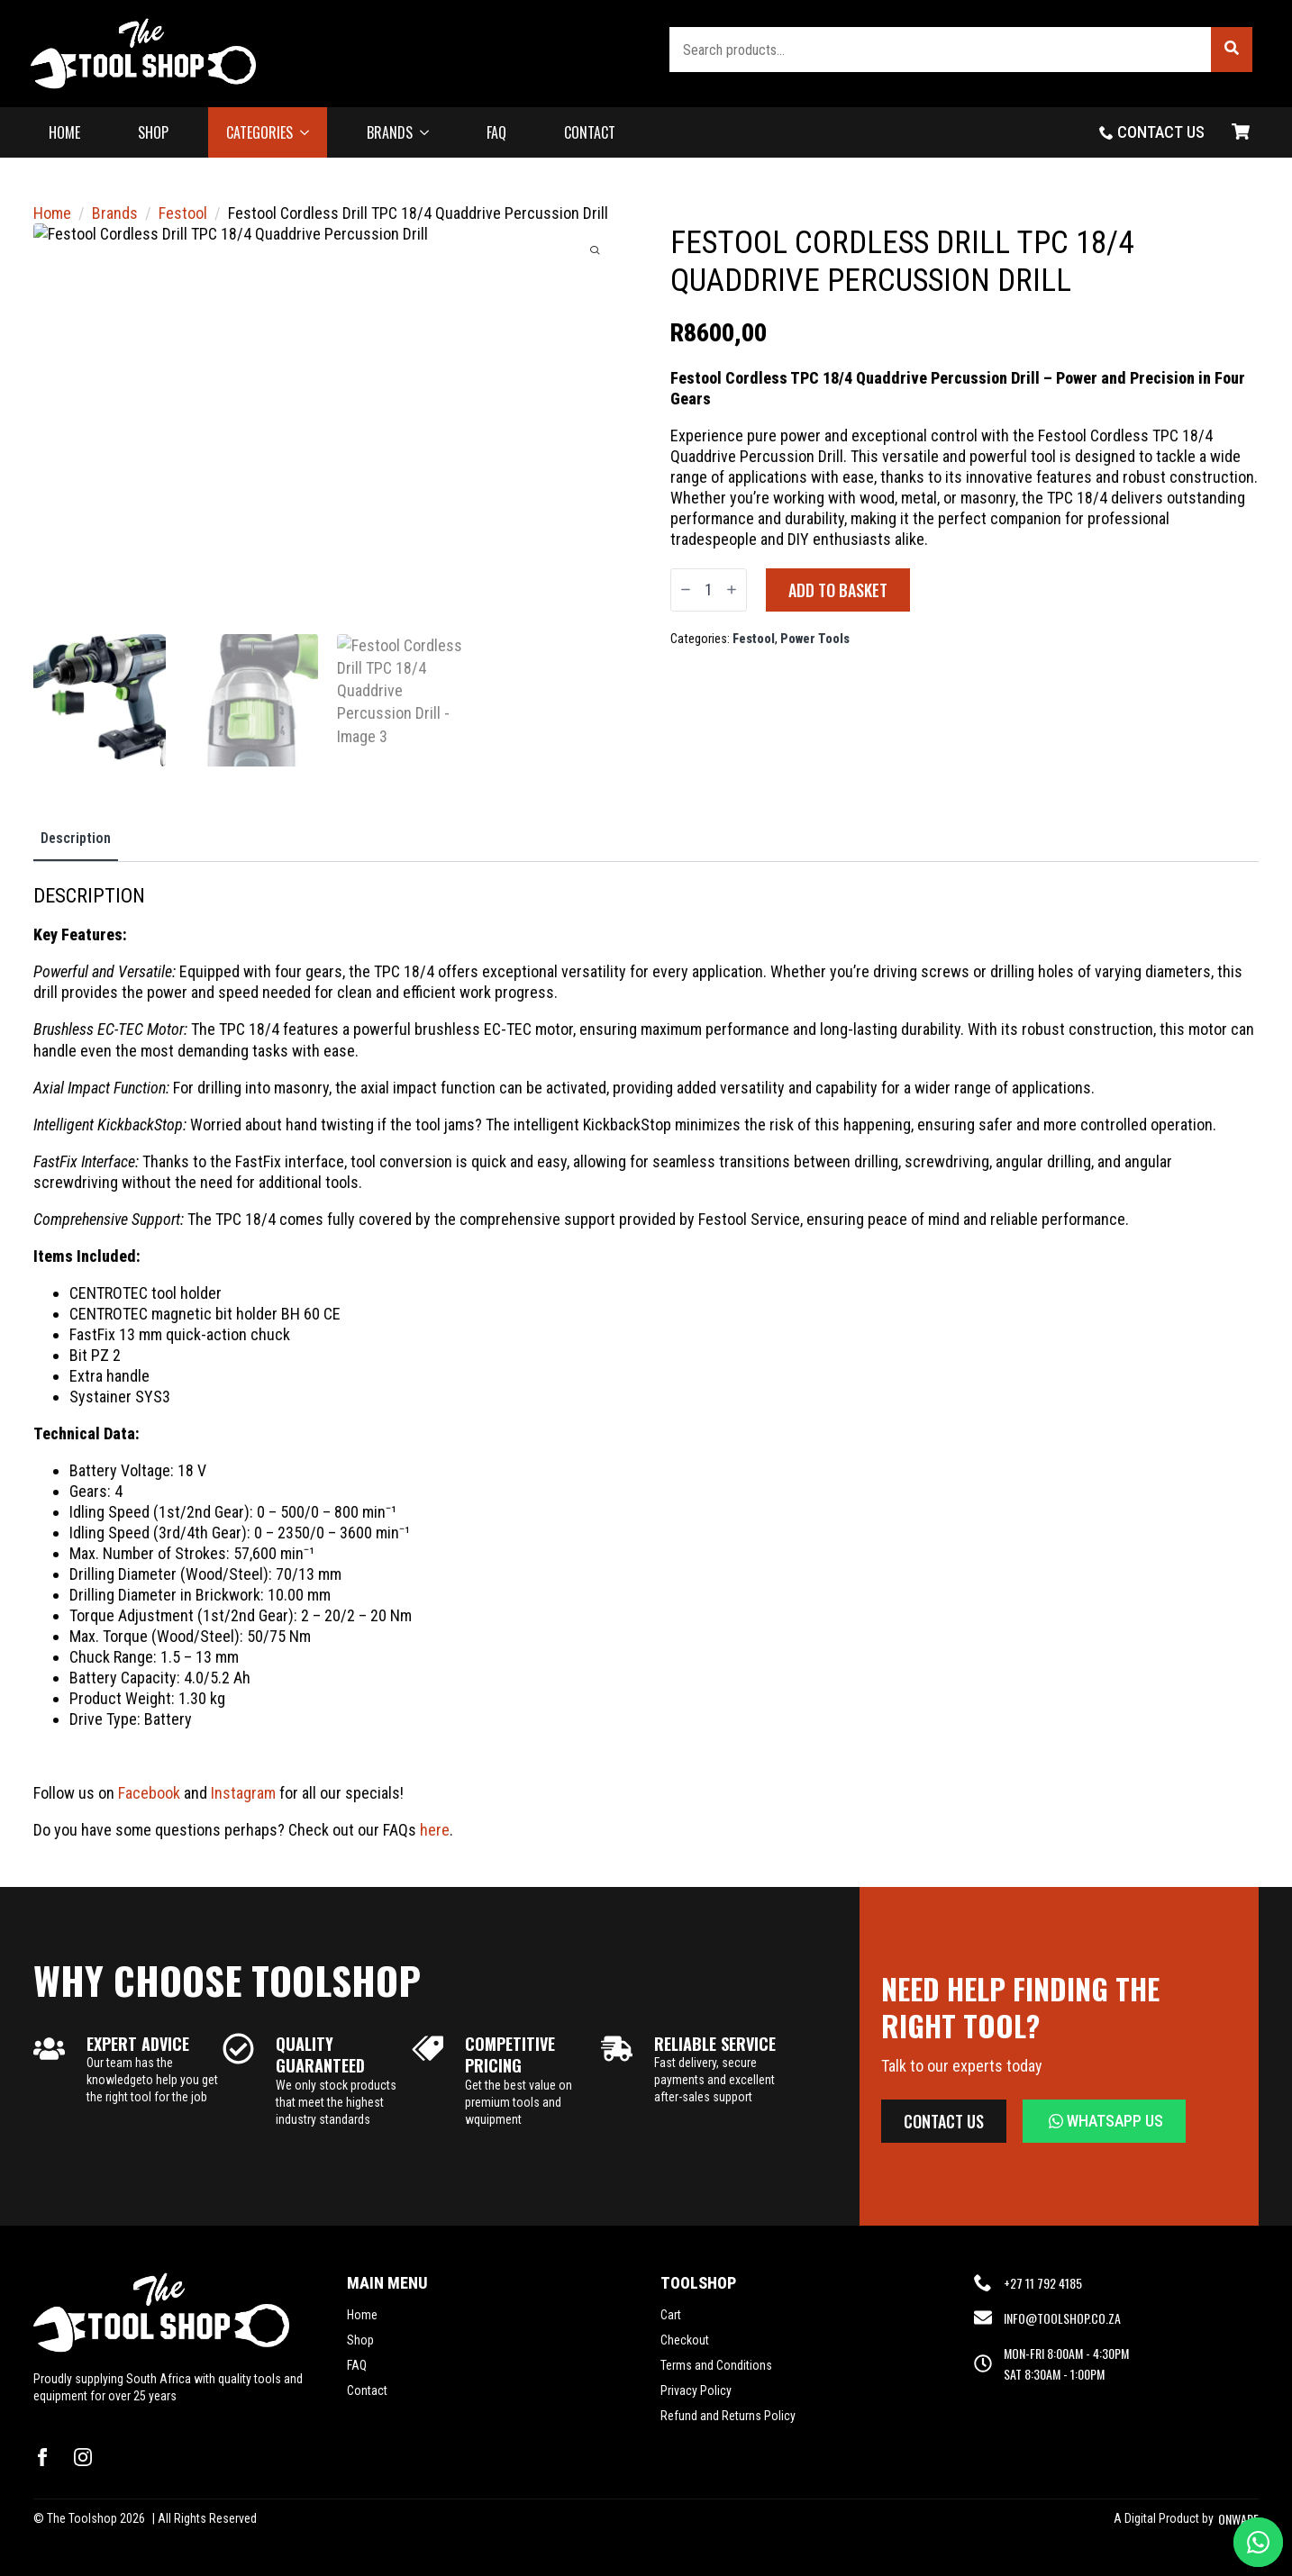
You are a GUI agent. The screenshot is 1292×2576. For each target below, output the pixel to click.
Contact (367, 2390)
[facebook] (42, 2457)
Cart (670, 2315)
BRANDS (390, 132)
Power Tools (815, 639)
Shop (360, 2340)
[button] (1231, 49)
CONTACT (589, 132)
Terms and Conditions (716, 2365)
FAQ (496, 132)
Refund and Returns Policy (728, 2415)
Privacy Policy (696, 2390)
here (435, 1829)
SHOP (153, 132)
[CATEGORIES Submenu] (310, 132)
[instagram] (83, 2457)
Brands (115, 213)
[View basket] (1240, 132)
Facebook (149, 1792)
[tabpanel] (646, 1362)
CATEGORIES (259, 132)
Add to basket (837, 590)
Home (52, 213)
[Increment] (731, 589)
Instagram (243, 1792)
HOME (64, 132)
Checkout (684, 2340)
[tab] (75, 838)
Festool (183, 213)
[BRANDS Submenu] (430, 132)
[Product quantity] (708, 590)
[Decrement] (685, 589)
